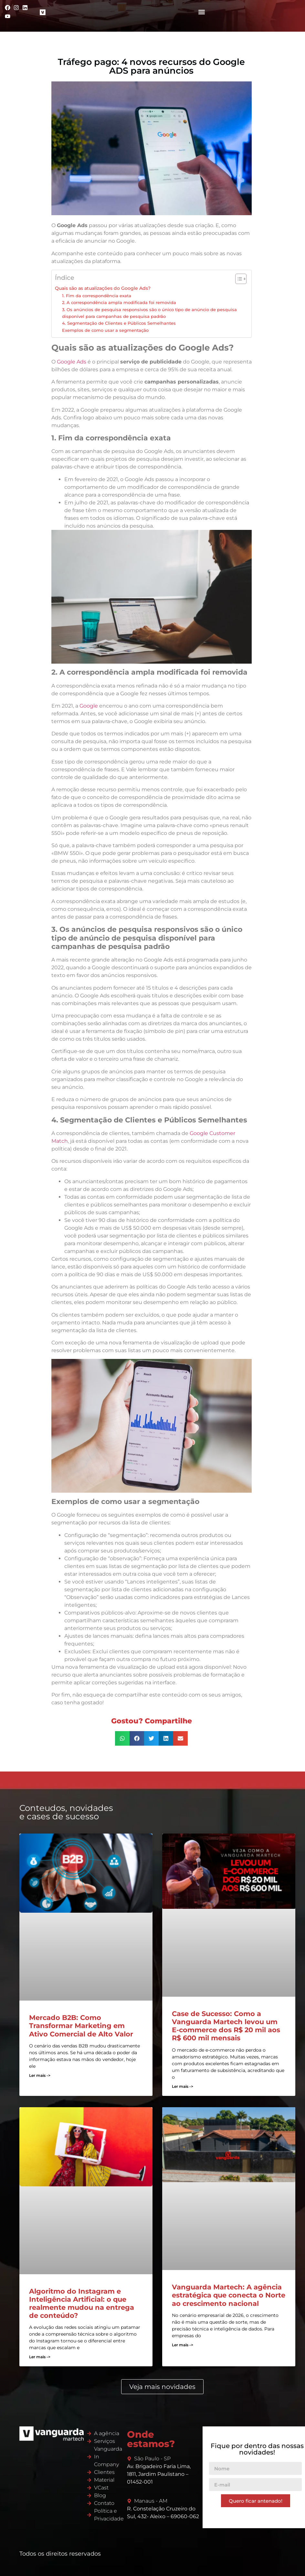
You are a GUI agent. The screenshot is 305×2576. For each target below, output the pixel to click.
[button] (201, 12)
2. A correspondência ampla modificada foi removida (119, 302)
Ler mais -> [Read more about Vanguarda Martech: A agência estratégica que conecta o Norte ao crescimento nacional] (182, 2344)
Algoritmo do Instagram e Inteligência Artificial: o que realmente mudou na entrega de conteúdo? (81, 2303)
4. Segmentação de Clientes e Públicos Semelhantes (119, 323)
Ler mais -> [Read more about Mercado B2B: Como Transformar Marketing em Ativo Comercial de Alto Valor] (39, 2075)
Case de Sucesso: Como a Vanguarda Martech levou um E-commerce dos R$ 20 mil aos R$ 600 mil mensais (226, 2026)
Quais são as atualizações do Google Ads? (103, 288)
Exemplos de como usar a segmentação (105, 330)
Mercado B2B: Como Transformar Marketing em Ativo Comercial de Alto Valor (81, 2025)
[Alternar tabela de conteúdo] (237, 278)
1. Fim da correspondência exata (96, 295)
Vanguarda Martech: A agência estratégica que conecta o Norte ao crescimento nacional (228, 2295)
